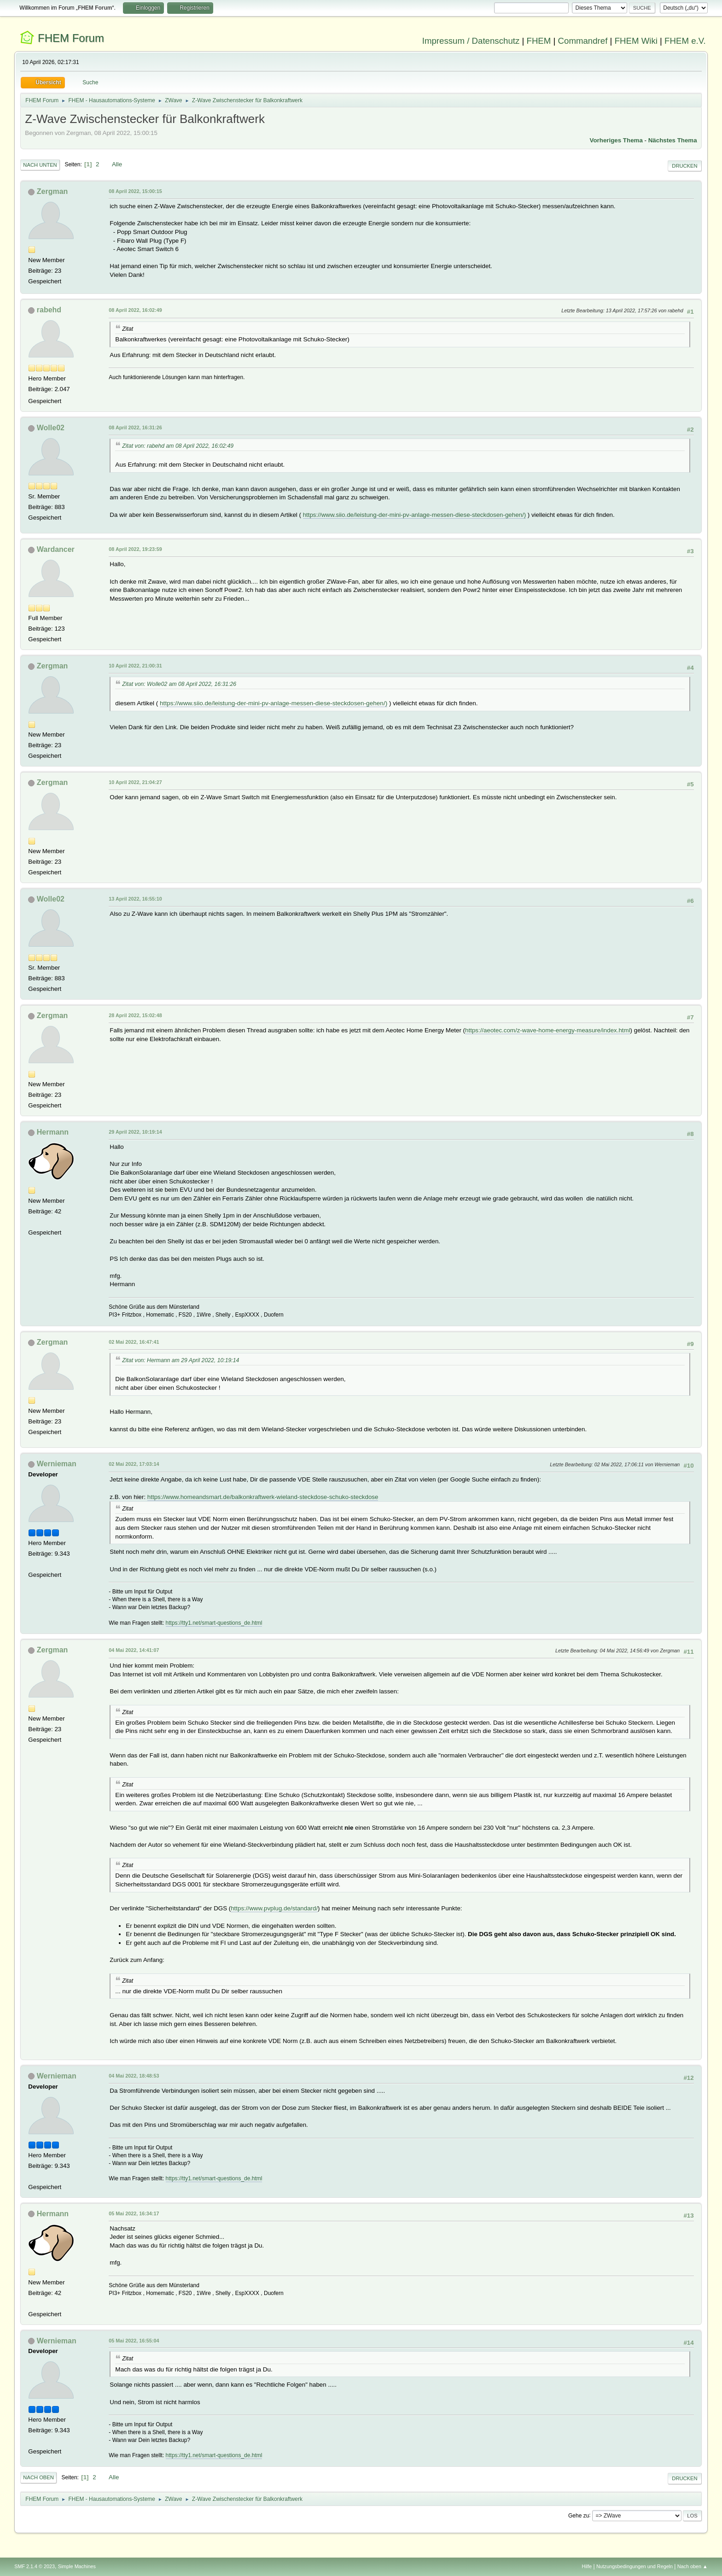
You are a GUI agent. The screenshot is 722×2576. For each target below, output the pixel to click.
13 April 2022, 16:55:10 (135, 899)
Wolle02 (50, 428)
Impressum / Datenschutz (471, 41)
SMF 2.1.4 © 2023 (34, 2566)
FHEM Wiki (636, 41)
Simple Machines (77, 2566)
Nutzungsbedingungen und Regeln (634, 2566)
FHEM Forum (71, 38)
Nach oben (38, 2477)
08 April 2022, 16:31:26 (135, 427)
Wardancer (56, 549)
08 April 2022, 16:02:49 (135, 310)
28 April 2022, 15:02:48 (135, 1015)
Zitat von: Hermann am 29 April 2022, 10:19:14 (180, 1360)
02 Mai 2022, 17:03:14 (134, 1464)
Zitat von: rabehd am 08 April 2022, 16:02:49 (177, 446)
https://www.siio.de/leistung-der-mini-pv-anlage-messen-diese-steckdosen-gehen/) (414, 514)
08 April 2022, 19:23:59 (135, 549)
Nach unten (40, 165)
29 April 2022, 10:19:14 (135, 1132)
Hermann (53, 1132)
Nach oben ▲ (692, 2566)
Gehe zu (578, 2515)
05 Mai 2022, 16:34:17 (134, 2213)
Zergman (52, 191)
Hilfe (587, 2566)
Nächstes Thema (672, 140)
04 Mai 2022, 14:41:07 (134, 1650)
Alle (117, 164)
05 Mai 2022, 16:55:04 (134, 2340)
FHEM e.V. (685, 41)
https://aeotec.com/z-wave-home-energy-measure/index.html (547, 1030)
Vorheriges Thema (616, 140)
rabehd (49, 310)
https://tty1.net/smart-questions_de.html (214, 1623)
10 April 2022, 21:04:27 (135, 782)
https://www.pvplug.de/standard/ (274, 1908)
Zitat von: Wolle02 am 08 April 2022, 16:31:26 (179, 684)
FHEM (538, 41)
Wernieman (56, 1464)
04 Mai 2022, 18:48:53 (134, 2075)
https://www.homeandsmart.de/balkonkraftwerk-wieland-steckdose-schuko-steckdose (262, 1496)
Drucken (684, 166)
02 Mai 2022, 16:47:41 (134, 1342)
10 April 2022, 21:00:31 (135, 665)
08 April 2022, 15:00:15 (135, 191)
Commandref (583, 41)
